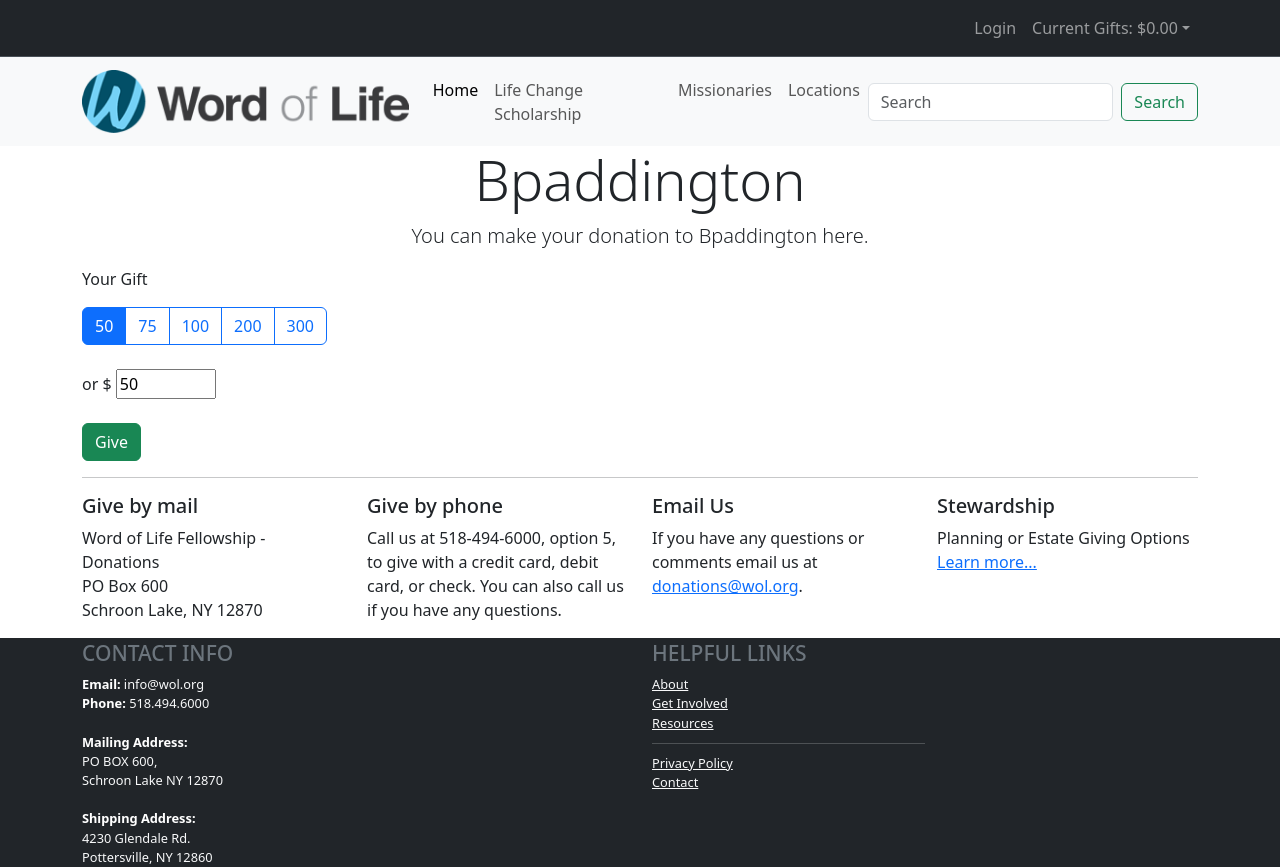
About (670, 684)
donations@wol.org (725, 586)
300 (300, 326)
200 (247, 326)
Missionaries (725, 90)
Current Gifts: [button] (1105, 28)
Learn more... (987, 562)
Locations (824, 90)
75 (147, 326)
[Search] (991, 102)
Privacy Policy (692, 763)
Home (456, 90)
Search (1159, 102)
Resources (682, 723)
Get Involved (690, 703)
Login (995, 28)
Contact (675, 782)
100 (195, 326)
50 (104, 326)
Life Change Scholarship (538, 102)
